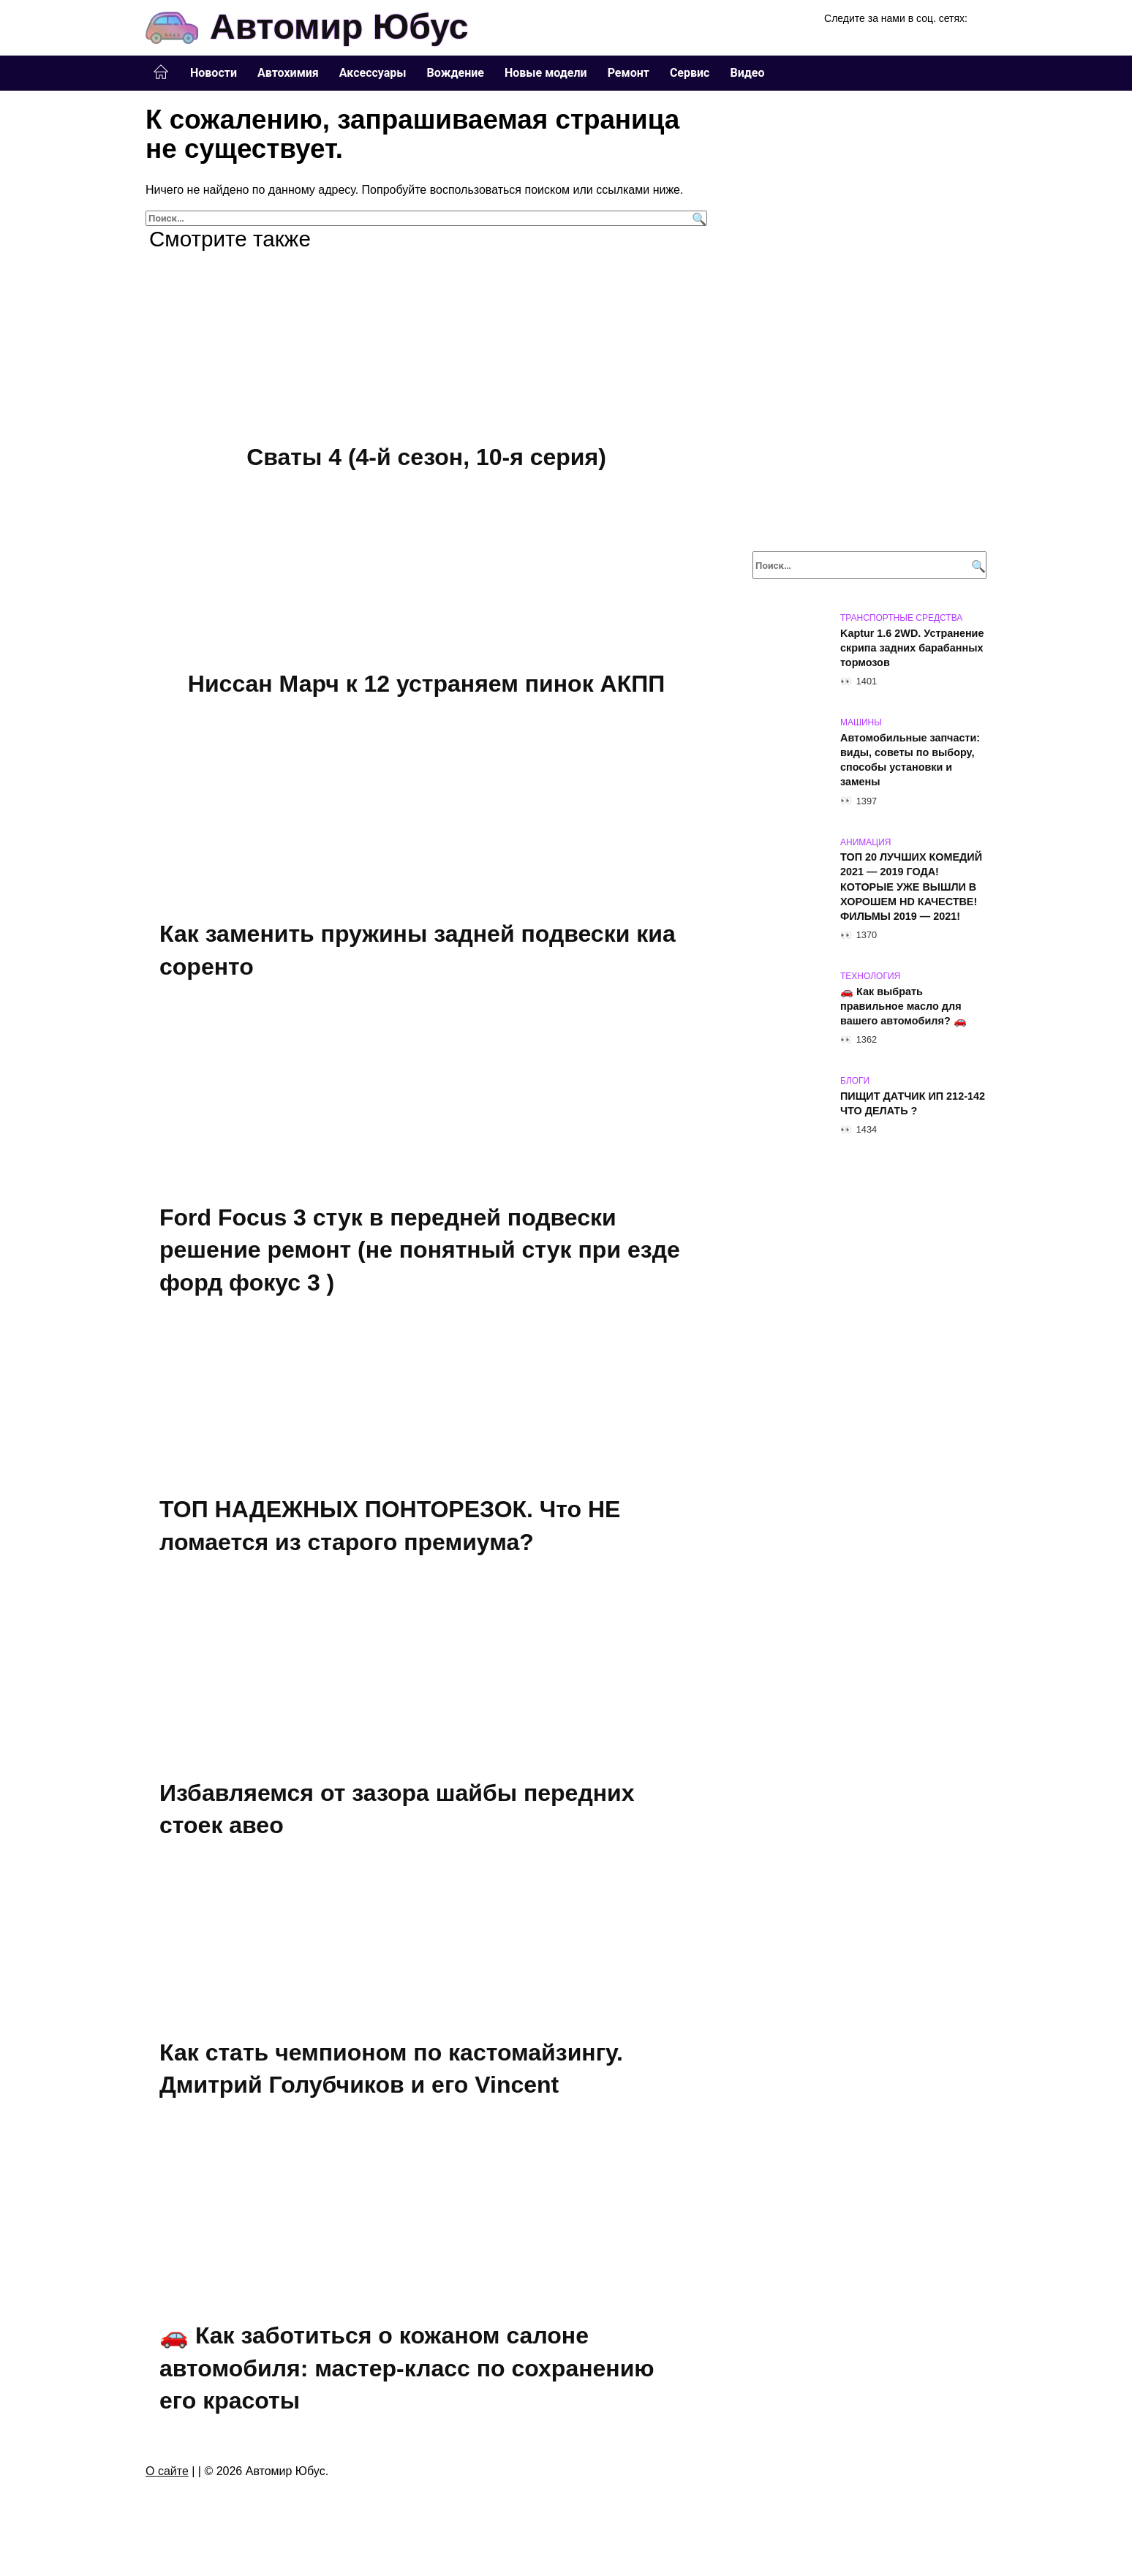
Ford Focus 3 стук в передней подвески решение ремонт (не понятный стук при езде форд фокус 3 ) (419, 1253)
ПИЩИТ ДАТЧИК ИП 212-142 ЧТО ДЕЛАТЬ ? (912, 1103)
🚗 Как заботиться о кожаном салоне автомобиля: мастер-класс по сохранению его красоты (406, 2375)
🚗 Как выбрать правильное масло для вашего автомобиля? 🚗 (903, 1006)
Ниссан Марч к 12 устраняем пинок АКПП (426, 685)
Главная (161, 72)
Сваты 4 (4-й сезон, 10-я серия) (426, 457)
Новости (213, 73)
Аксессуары (373, 73)
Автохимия (288, 73)
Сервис (690, 73)
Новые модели (546, 73)
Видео (747, 73)
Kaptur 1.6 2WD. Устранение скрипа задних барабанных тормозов (912, 647)
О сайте (167, 2478)
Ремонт (628, 73)
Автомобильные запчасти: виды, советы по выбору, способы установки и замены (910, 759)
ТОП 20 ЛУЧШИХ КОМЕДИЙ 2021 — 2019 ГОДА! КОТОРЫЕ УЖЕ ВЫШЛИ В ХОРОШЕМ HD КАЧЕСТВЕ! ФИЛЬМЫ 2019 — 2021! (911, 887)
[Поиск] (697, 218)
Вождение (455, 73)
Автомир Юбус (339, 26)
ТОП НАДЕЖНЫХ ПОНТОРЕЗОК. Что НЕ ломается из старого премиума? (389, 1530)
